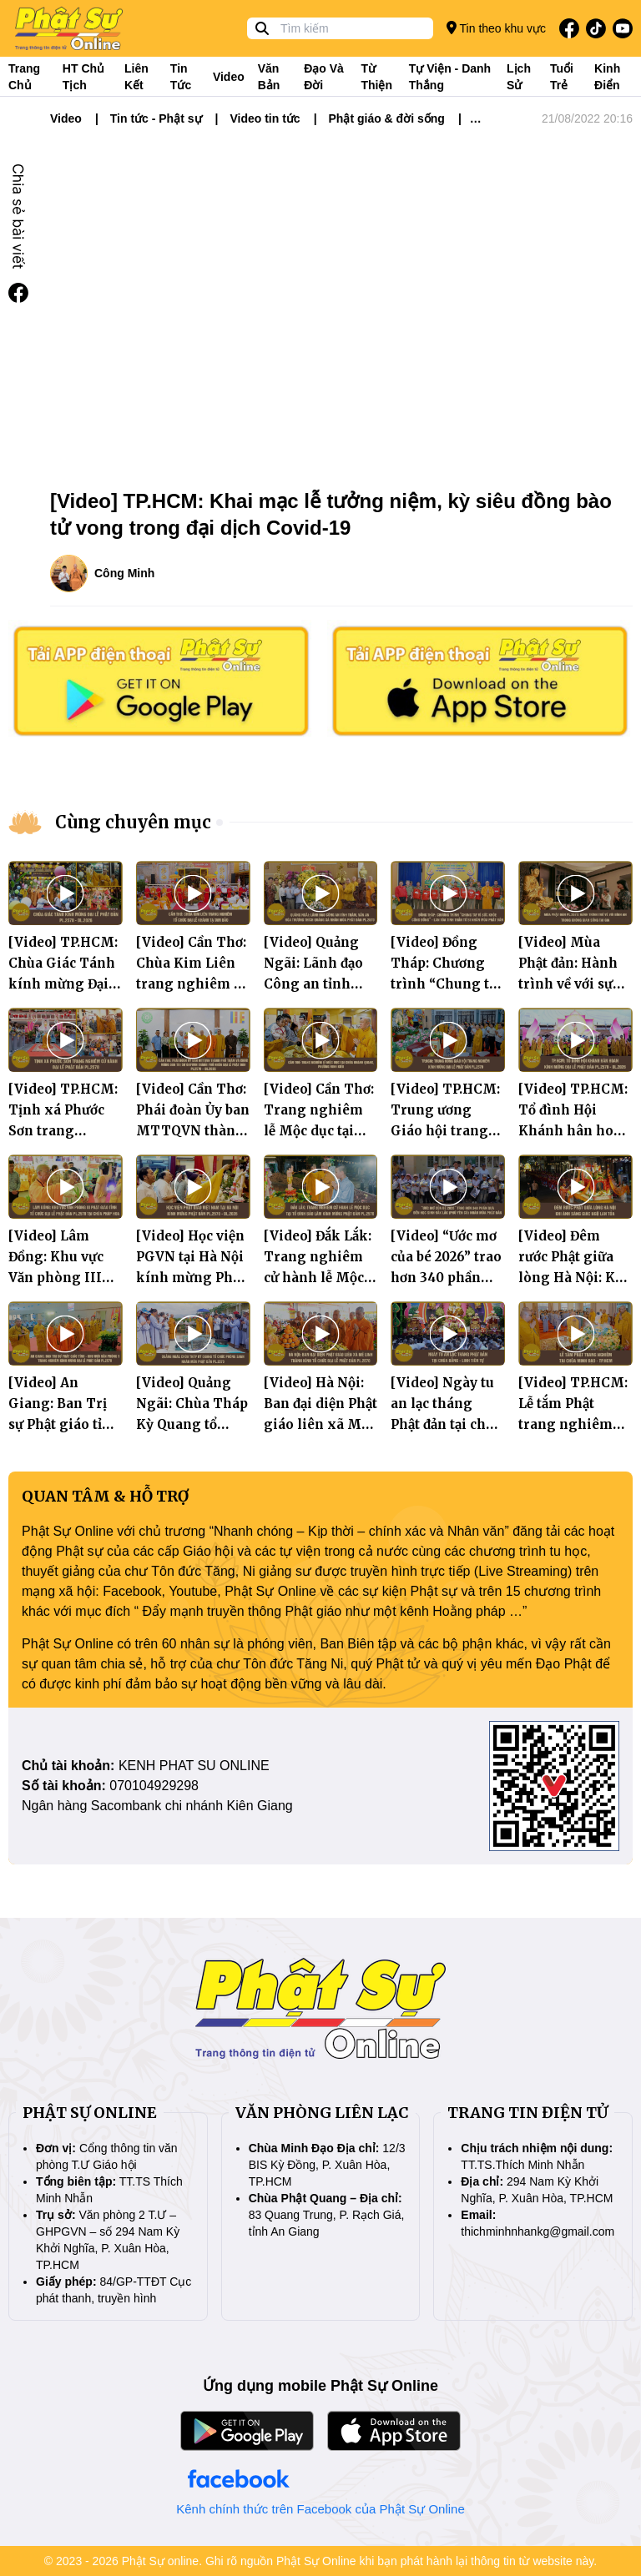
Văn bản (269, 77)
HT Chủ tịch (83, 77)
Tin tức (180, 77)
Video (229, 76)
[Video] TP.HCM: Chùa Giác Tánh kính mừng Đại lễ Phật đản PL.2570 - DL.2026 (65, 984)
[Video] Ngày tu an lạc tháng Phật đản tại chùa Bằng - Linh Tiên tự (446, 1424)
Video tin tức (265, 118)
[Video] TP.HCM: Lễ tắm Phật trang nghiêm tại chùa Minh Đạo (573, 1424)
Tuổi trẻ (561, 77)
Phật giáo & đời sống (387, 118)
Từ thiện (376, 77)
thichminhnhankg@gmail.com (537, 2231)
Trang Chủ (24, 77)
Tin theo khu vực (496, 28)
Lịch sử (519, 77)
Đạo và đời (324, 77)
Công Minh (124, 573)
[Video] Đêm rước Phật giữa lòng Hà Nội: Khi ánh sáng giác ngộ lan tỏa (573, 1277)
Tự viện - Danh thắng (450, 77)
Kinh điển (607, 77)
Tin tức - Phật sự (156, 118)
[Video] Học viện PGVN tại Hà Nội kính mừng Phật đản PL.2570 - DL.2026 (190, 1277)
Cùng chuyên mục (133, 822)
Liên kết (136, 77)
